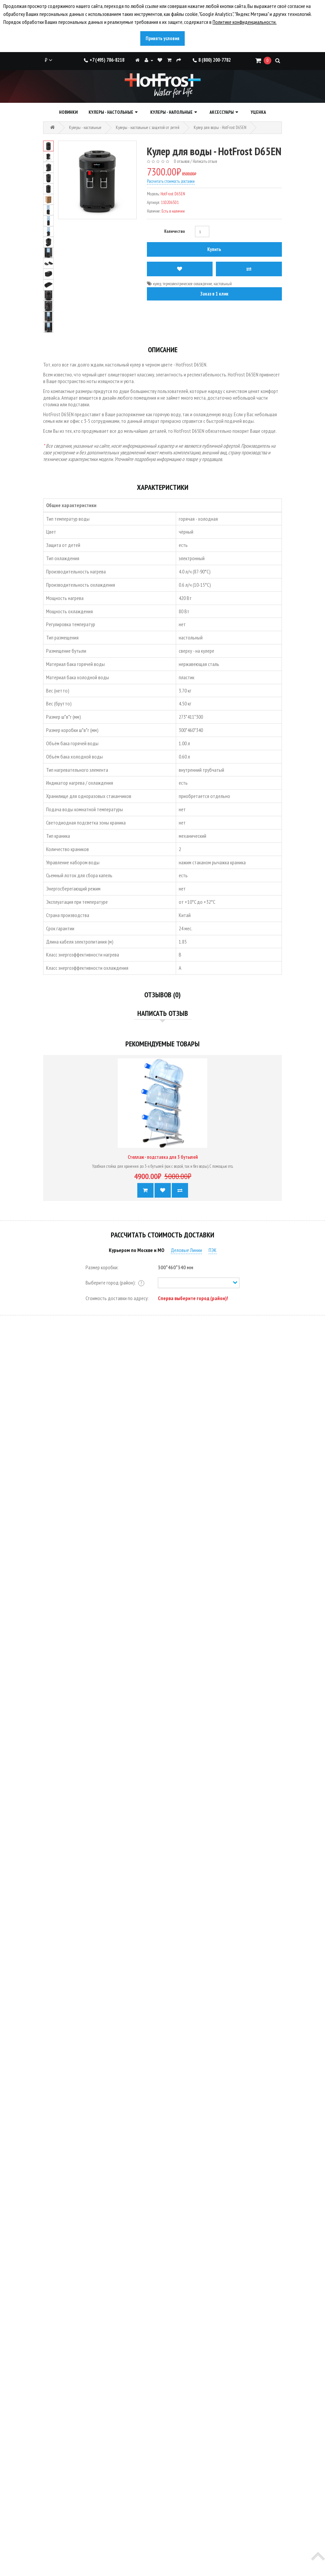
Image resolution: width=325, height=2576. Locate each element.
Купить (214, 249)
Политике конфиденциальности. (245, 22)
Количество (174, 231)
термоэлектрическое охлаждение (187, 284)
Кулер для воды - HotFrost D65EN (220, 127)
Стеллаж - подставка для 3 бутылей (163, 1157)
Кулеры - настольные (111, 112)
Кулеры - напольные (171, 112)
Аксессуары (222, 112)
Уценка (258, 112)
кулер (157, 284)
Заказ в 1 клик (214, 294)
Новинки (68, 112)
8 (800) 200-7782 (212, 60)
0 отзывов (181, 161)
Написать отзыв (205, 161)
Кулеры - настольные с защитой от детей (147, 127)
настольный (223, 284)
